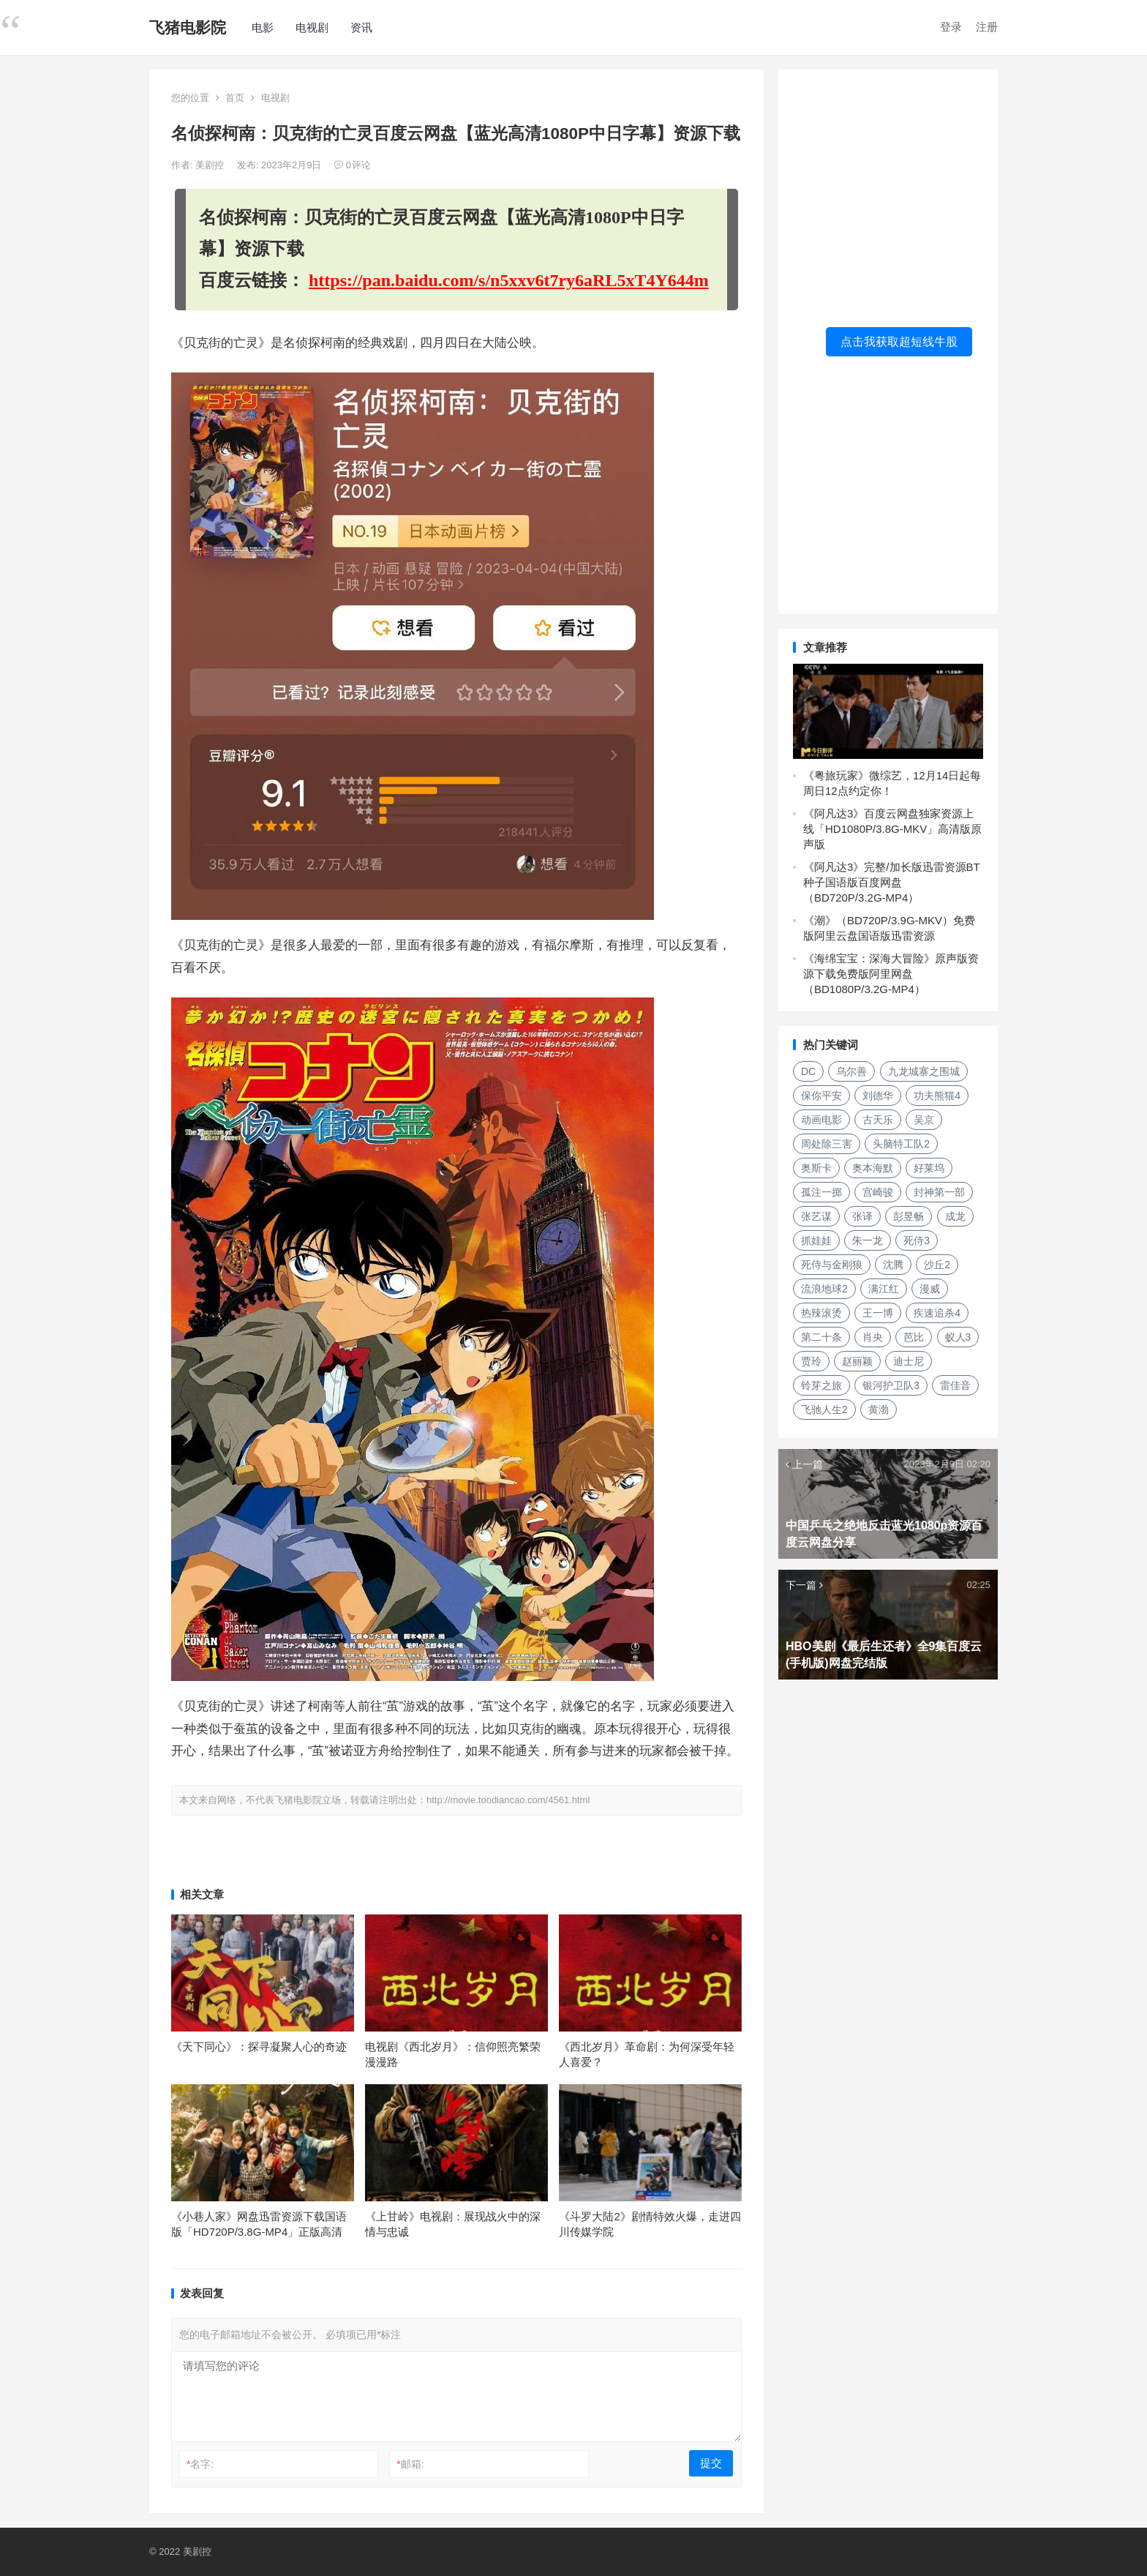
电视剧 (312, 27)
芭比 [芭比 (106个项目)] (913, 1337)
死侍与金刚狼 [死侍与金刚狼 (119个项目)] (831, 1264)
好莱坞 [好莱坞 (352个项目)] (929, 1168)
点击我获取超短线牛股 (899, 341)
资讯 (361, 27)
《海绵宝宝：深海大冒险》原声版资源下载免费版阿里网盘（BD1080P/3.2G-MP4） (891, 973)
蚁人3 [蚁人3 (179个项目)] (958, 1337)
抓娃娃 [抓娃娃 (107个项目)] (816, 1240)
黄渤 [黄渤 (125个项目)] (878, 1409)
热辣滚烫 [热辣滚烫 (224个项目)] (821, 1313)
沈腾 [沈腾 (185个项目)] (893, 1264)
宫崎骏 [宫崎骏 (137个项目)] (877, 1192)
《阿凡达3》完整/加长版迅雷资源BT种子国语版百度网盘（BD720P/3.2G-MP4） (891, 882)
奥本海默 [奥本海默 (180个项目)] (872, 1168)
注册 (987, 26)
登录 (951, 26)
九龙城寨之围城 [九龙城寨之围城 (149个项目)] (924, 1071)
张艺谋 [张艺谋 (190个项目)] (816, 1216)
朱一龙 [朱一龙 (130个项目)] (867, 1240)
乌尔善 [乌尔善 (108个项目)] (851, 1071)
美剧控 (211, 165)
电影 (263, 27)
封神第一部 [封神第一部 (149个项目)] (939, 1192)
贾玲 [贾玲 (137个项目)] (811, 1361)
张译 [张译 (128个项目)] (862, 1216)
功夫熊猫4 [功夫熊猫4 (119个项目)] (937, 1095)
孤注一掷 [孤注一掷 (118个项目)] (821, 1192)
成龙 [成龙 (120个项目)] (955, 1216)
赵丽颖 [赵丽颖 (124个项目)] (857, 1361)
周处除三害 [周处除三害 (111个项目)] (826, 1144)
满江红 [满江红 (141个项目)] (883, 1289)
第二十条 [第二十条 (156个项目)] (821, 1337)
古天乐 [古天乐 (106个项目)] (877, 1120)
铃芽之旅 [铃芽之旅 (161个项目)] (821, 1385)
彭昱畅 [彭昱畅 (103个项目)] (908, 1216)
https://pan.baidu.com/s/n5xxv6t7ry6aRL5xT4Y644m (509, 280)
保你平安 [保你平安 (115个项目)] (821, 1095)
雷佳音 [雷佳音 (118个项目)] (955, 1385)
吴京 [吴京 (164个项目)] (924, 1120)
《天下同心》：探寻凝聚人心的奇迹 (259, 2046)
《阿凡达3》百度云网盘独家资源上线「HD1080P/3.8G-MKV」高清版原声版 (892, 828)
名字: (200, 2464)
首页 (234, 97)
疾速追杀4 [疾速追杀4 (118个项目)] (937, 1313)
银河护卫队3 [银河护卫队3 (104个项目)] (891, 1385)
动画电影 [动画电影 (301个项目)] (821, 1120)
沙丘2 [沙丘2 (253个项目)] (937, 1264)
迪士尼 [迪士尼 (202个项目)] (908, 1361)
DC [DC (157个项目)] (808, 1071)
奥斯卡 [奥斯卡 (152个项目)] (816, 1168)
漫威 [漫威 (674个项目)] (930, 1289)
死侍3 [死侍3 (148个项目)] (916, 1240)
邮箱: (410, 2464)
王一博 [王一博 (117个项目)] (877, 1313)
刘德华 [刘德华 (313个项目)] (877, 1095)
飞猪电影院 (187, 27)
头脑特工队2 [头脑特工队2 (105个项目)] (901, 1144)
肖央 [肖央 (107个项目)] (872, 1337)
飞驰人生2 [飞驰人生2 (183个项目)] (824, 1409)
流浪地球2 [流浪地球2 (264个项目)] (824, 1289)
